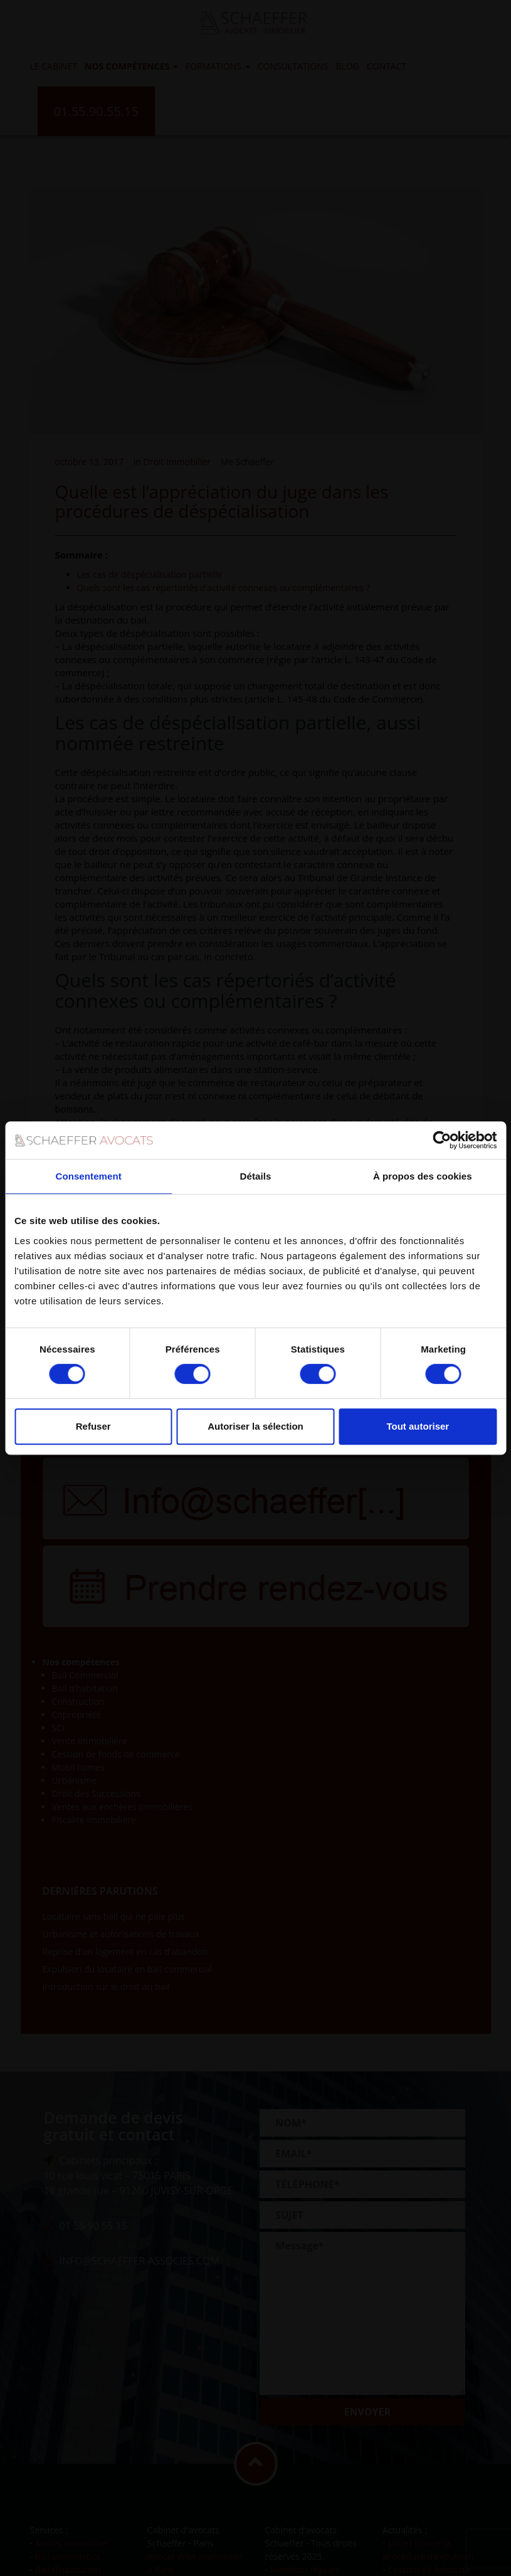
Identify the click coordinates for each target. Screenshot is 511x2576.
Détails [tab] (255, 1176)
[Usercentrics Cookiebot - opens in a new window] (442, 1140)
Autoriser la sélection (255, 1426)
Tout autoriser (417, 1426)
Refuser (93, 1426)
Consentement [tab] (88, 1176)
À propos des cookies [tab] (422, 1176)
